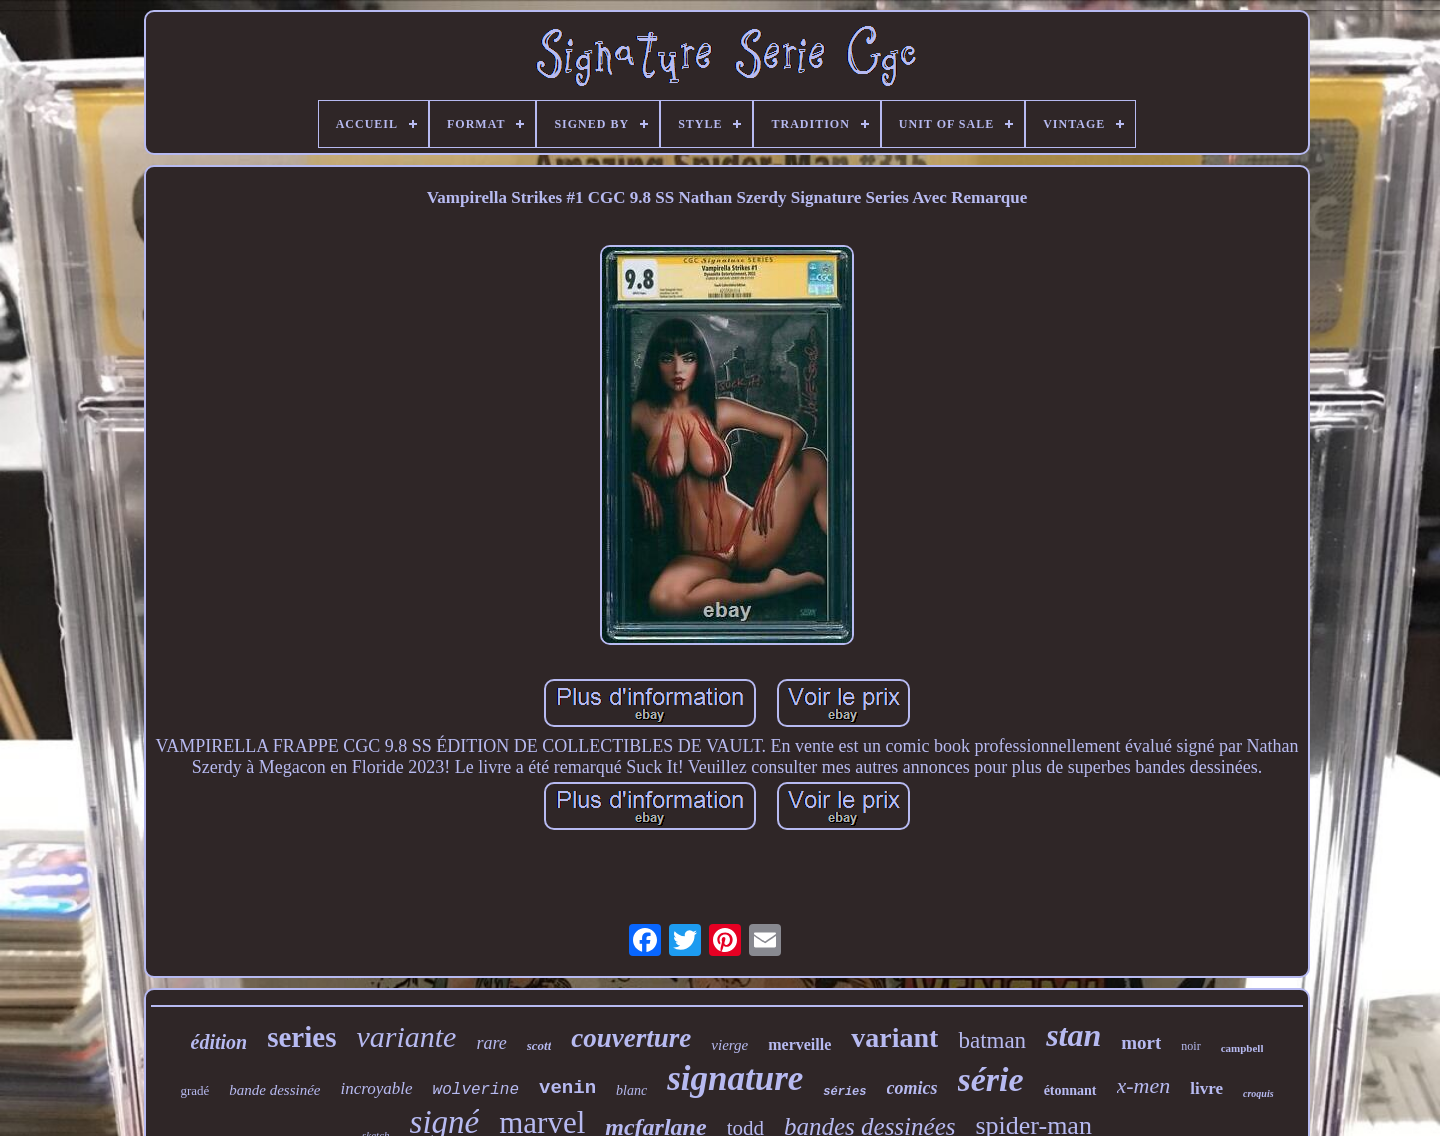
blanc (631, 1090)
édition (219, 1042)
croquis (1258, 1093)
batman (992, 1040)
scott (539, 1045)
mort (1141, 1042)
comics (912, 1088)
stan (1073, 1035)
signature (735, 1078)
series (301, 1037)
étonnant (1070, 1090)
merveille (799, 1044)
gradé (194, 1090)
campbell (1242, 1048)
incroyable (377, 1088)
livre (1206, 1088)
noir (1190, 1046)
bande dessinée (274, 1090)
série (991, 1079)
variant (894, 1037)
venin (567, 1088)
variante (406, 1036)
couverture (631, 1038)
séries (844, 1092)
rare (491, 1043)
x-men (1144, 1085)
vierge (729, 1045)
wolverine (476, 1090)
